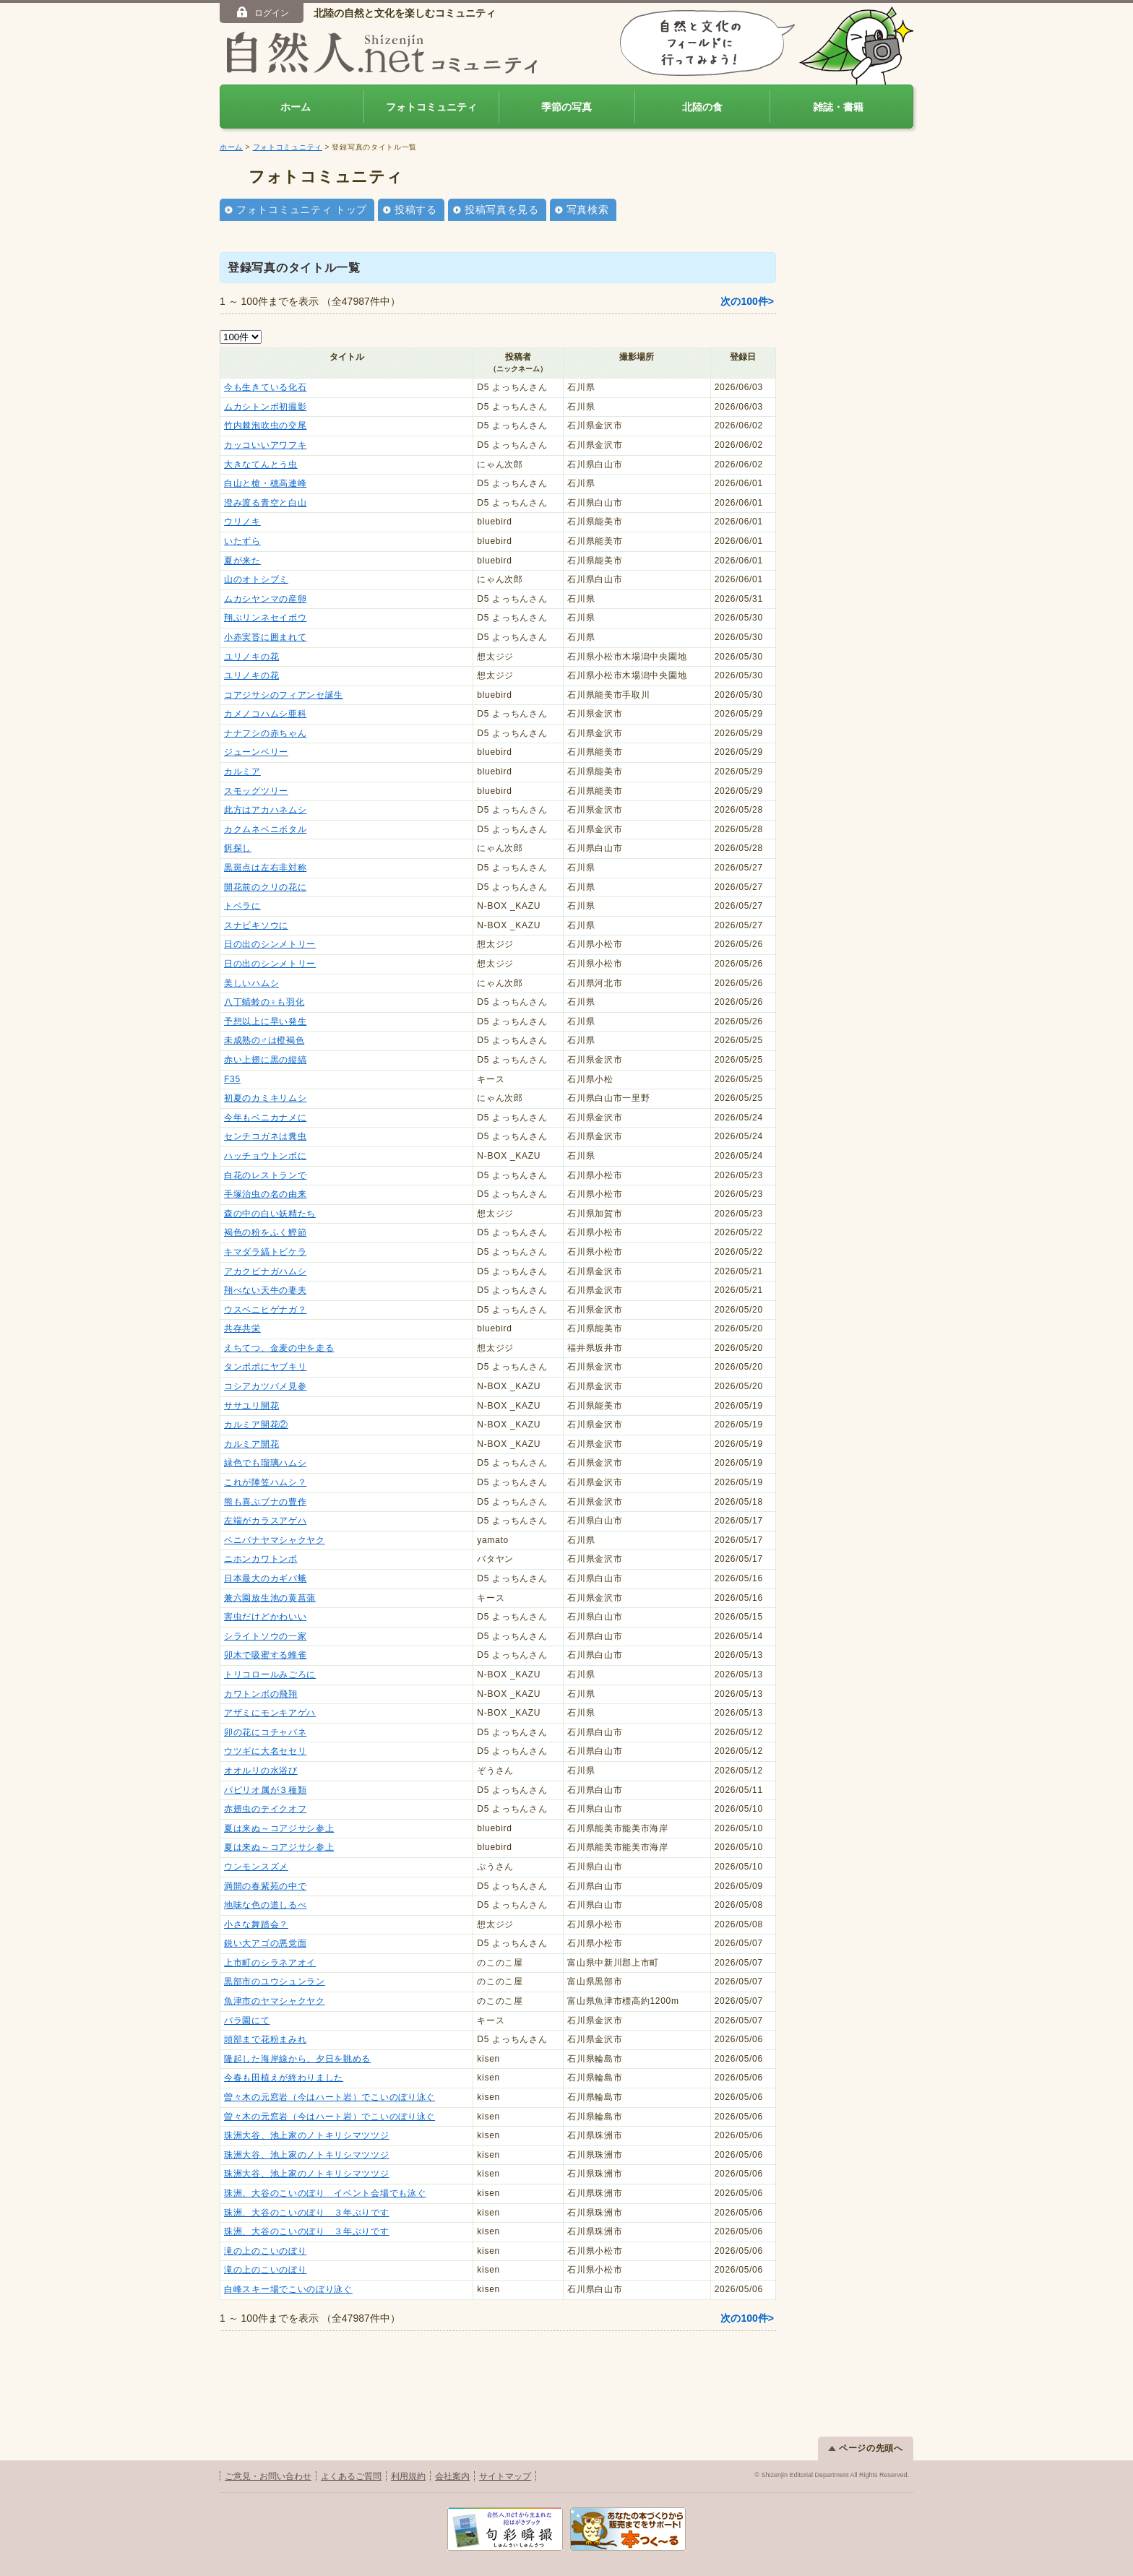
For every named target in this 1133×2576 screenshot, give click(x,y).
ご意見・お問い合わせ (268, 2476)
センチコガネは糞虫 (265, 1136)
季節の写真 (566, 107)
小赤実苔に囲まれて (265, 637)
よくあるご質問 (351, 2476)
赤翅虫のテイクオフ (265, 1809)
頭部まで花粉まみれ (265, 2039)
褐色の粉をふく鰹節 (265, 1232)
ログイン (262, 12)
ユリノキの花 (251, 657)
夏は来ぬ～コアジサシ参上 (279, 1828)
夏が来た (242, 561)
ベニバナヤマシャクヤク (274, 1540)
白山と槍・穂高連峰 (265, 483)
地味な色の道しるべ (265, 1905)
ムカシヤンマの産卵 (265, 599)
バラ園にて (247, 2020)
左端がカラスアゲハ (265, 1521)
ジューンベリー (256, 752)
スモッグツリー (256, 791)
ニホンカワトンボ (261, 1559)
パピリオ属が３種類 (265, 1790)
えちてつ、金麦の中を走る (279, 1348)
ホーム (295, 107)
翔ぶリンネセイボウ (265, 618)
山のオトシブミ (256, 579)
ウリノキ (242, 522)
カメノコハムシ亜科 (265, 714)
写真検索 (587, 209)
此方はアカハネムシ (265, 810)
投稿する (416, 209)
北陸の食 (702, 107)
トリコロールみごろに (270, 1674)
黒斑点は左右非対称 (265, 868)
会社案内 (452, 2476)
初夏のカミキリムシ (265, 1098)
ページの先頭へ (865, 2448)
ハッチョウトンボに (265, 1156)
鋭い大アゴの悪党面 (265, 1943)
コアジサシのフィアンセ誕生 (283, 695)
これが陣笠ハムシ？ (265, 1482)
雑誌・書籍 (838, 107)
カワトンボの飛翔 (261, 1694)
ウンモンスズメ (256, 1867)
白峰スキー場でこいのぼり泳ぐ (288, 2289)
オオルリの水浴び (261, 1770)
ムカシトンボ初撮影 (265, 407)
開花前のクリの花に (265, 887)
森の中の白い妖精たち (270, 1214)
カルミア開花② (256, 1424)
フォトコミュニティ (431, 107)
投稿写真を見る (502, 209)
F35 (232, 1079)
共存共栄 (242, 1328)
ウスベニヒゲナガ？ (265, 1310)
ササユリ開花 (251, 1406)
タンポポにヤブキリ (265, 1367)
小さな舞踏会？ (256, 1924)
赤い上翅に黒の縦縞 (265, 1060)
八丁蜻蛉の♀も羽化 (264, 1002)
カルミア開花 (251, 1444)
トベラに (242, 906)
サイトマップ (505, 2476)
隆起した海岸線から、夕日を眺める (297, 2059)
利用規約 (408, 2476)
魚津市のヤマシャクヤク (274, 2001)
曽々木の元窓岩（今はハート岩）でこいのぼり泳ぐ (329, 2097)
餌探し (237, 848)
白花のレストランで (265, 1175)
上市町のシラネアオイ (270, 1963)
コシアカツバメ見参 (265, 1386)
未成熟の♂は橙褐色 (264, 1040)
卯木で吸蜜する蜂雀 (265, 1655)
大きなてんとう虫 (261, 464)
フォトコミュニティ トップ (301, 209)
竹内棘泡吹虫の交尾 (265, 425)
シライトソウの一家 (265, 1636)
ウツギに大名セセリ (265, 1751)
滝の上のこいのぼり (265, 2251)
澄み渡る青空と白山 (265, 503)
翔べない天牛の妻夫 (265, 1290)
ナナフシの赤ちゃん (265, 733)
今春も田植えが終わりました (283, 2078)
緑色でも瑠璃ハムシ (265, 1463)
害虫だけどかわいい (265, 1617)
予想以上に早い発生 (265, 1021)
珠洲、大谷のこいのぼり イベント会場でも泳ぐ (325, 2193)
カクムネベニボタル (265, 829)
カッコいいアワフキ (265, 445)
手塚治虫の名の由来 (265, 1194)
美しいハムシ (251, 983)
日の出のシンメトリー (270, 944)
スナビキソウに (256, 925)
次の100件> (747, 301)
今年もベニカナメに (265, 1117)
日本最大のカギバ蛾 (265, 1578)
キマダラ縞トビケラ (265, 1252)
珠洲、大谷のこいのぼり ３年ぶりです (306, 2213)
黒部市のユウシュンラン (274, 1981)
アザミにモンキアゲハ (270, 1713)
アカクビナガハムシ (265, 1271)
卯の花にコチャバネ (265, 1732)
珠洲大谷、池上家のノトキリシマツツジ (306, 2135)
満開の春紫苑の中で (265, 1886)
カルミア (242, 771)
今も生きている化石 (265, 387)
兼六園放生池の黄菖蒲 (270, 1598)
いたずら (242, 541)
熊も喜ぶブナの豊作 (265, 1502)
